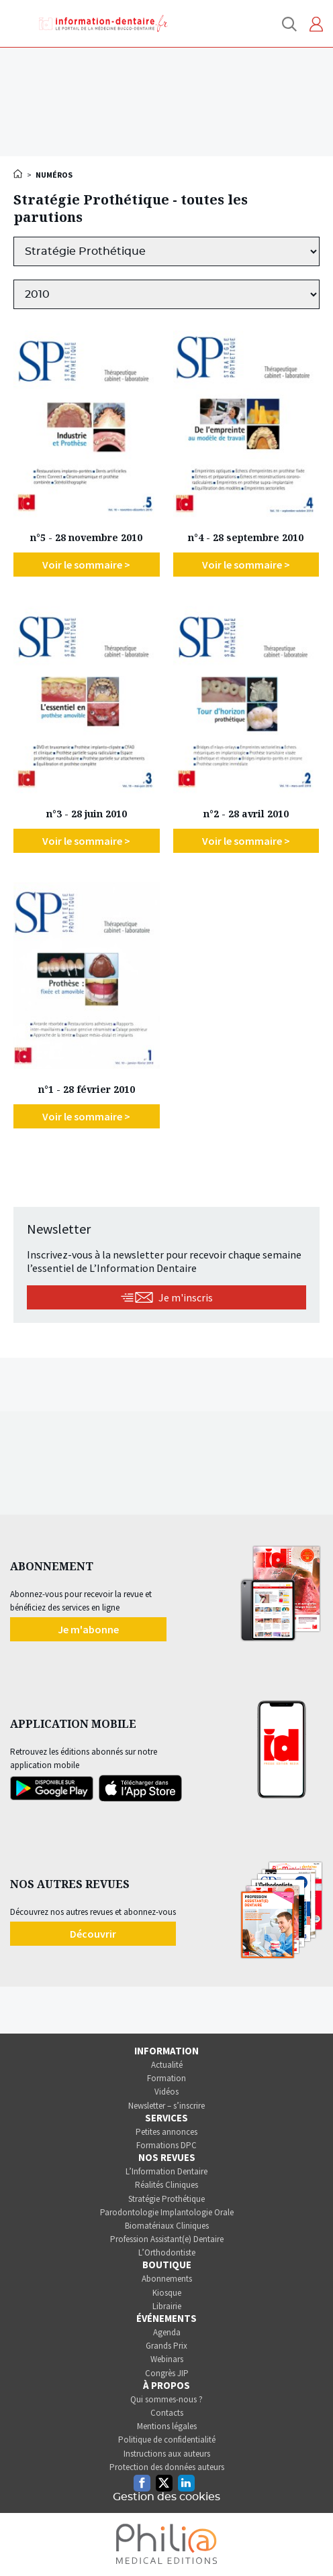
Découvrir (93, 1933)
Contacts (166, 2412)
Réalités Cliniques (166, 2184)
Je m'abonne (88, 1629)
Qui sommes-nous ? (166, 2399)
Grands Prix (166, 2345)
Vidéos (166, 2091)
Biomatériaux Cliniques (167, 2225)
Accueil (18, 173)
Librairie (166, 2306)
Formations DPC (166, 2145)
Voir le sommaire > (86, 564)
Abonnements (167, 2278)
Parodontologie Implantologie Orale (167, 2212)
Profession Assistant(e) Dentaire (167, 2239)
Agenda (167, 2332)
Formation (166, 2078)
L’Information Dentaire (166, 2171)
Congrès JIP (167, 2373)
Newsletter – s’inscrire (166, 2105)
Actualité (167, 2064)
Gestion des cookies (166, 2497)
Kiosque (166, 2292)
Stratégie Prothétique (166, 2199)
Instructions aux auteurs (167, 2453)
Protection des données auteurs (166, 2467)
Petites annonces (166, 2132)
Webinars (166, 2359)
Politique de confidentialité (167, 2439)
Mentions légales (167, 2426)
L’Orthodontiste (166, 2252)
